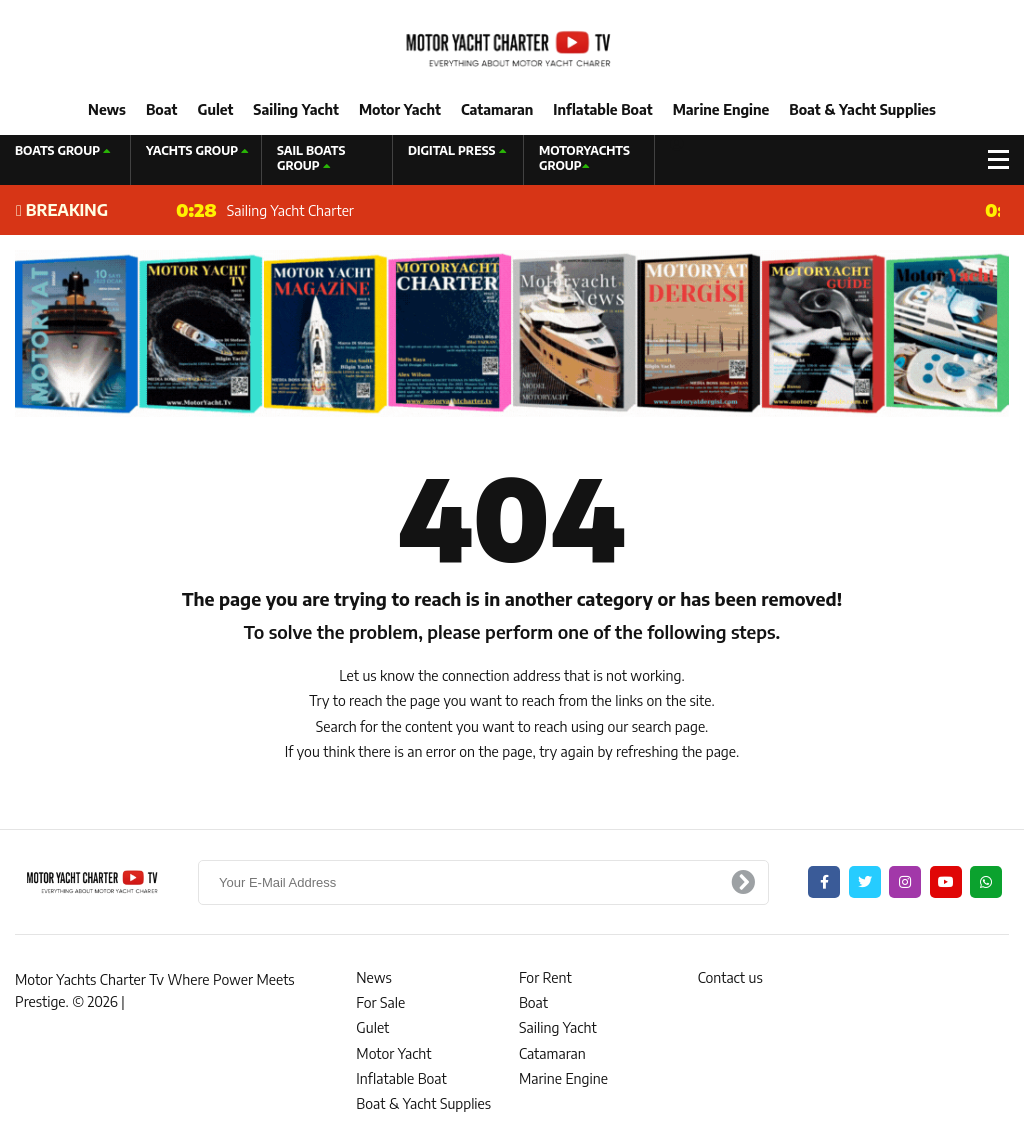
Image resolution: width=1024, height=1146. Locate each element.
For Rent (545, 977)
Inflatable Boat (602, 109)
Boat (161, 109)
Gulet (215, 109)
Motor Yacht (400, 109)
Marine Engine (721, 109)
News (107, 109)
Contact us (730, 977)
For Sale (380, 1002)
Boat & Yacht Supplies (862, 109)
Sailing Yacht (296, 109)
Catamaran (497, 109)
